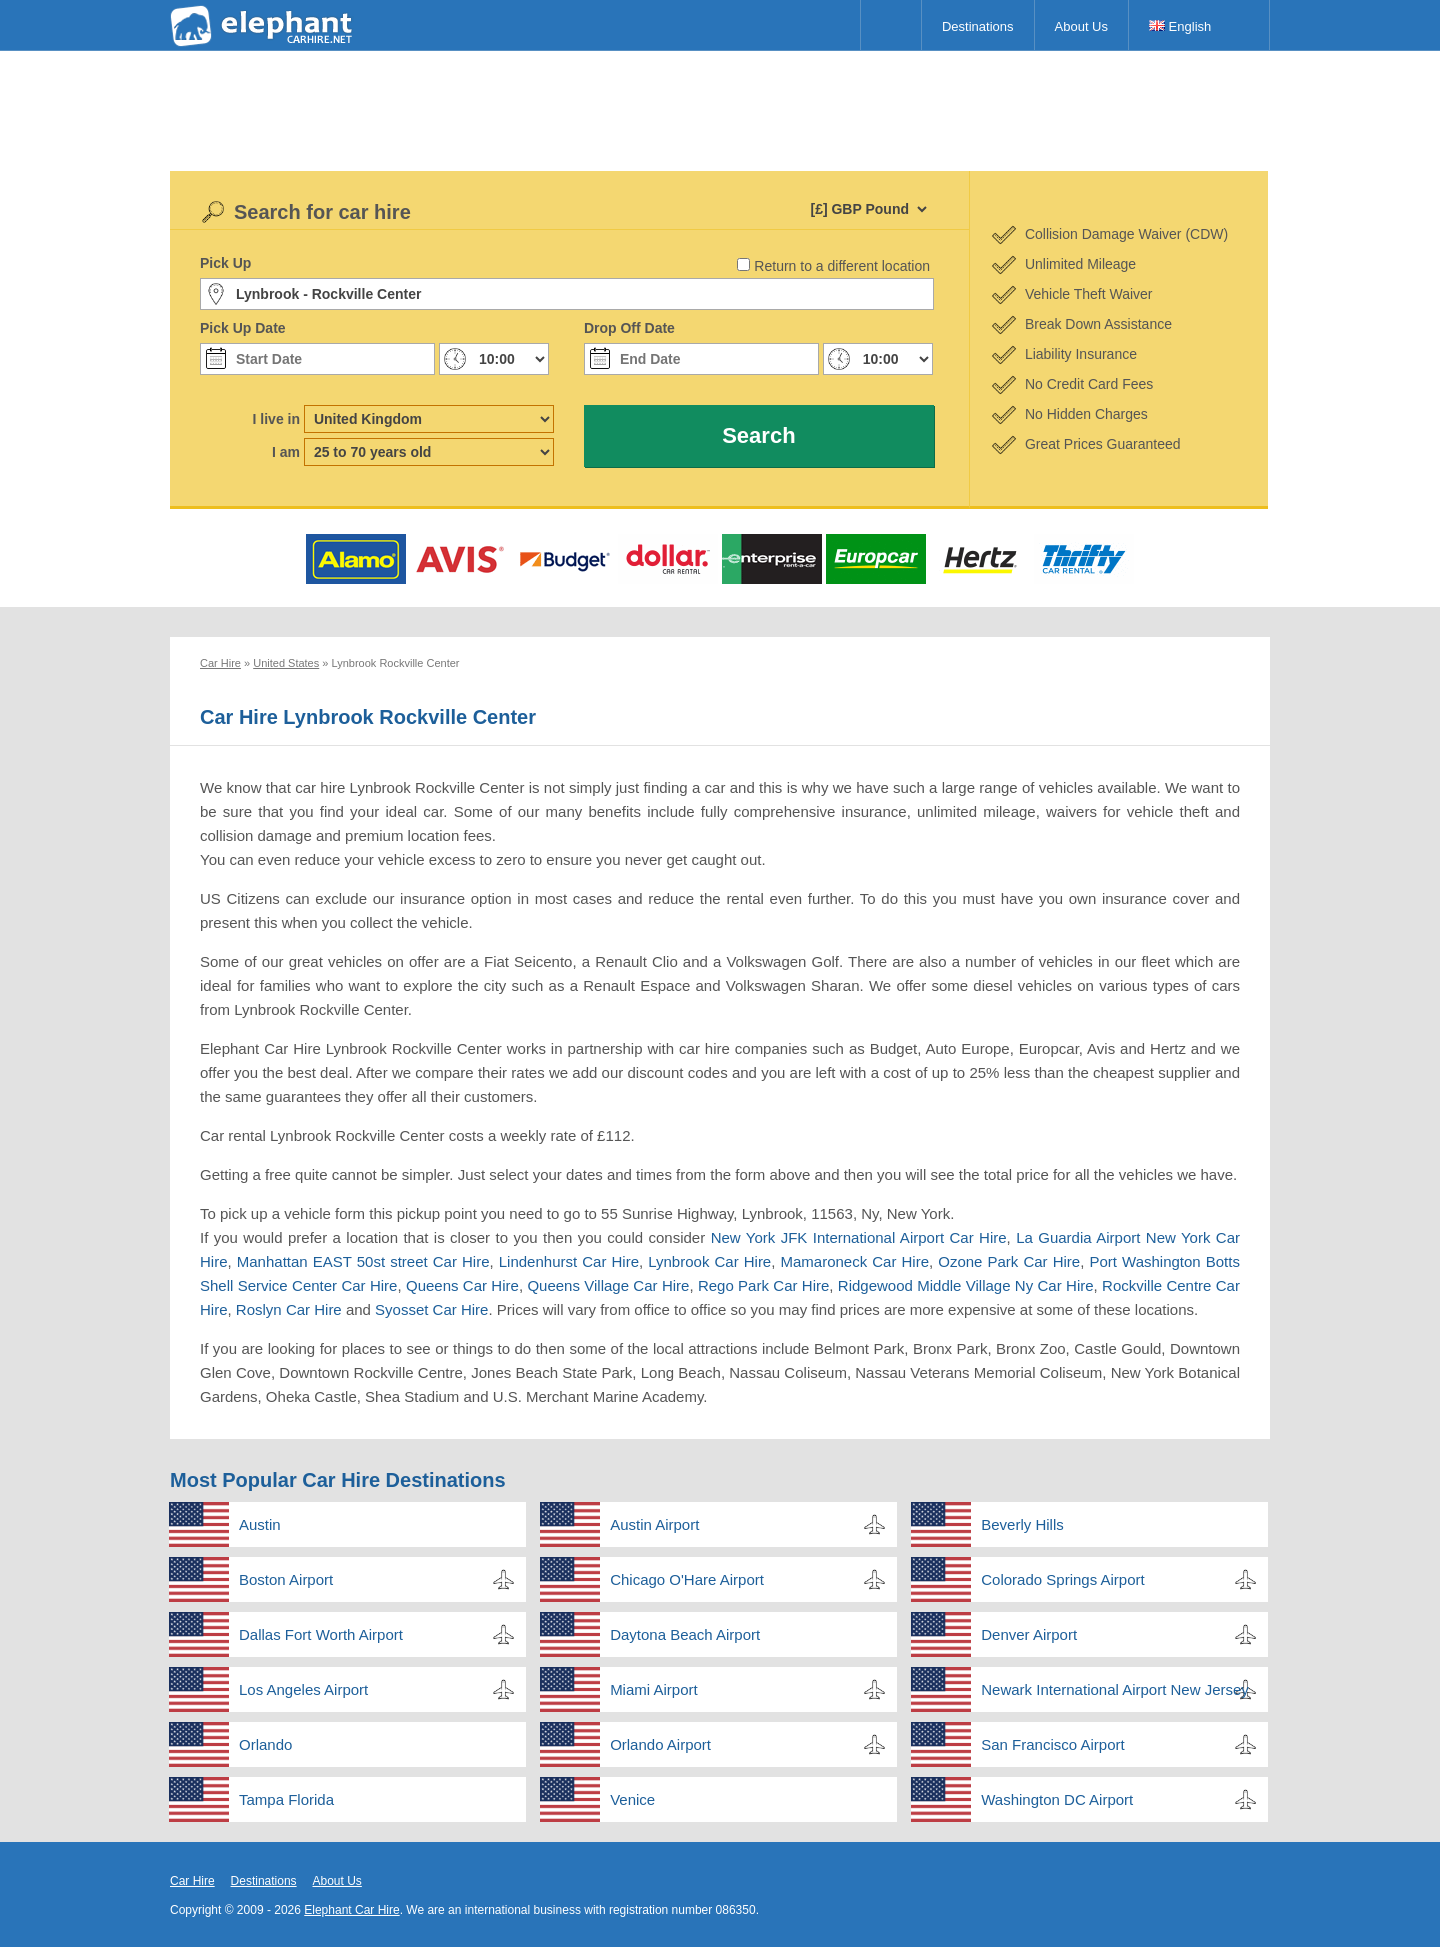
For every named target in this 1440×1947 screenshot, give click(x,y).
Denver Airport (1029, 1634)
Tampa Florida (286, 1799)
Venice (632, 1799)
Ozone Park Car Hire (1009, 1261)
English (1180, 26)
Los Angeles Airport (303, 1689)
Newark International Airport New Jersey (1115, 1689)
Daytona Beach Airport (685, 1634)
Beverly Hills (1022, 1524)
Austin (260, 1524)
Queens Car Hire (462, 1285)
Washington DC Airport (1057, 1799)
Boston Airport (286, 1579)
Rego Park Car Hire (763, 1285)
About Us (1081, 26)
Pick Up (225, 263)
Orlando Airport (660, 1744)
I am (286, 452)
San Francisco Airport (1052, 1744)
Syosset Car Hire (431, 1309)
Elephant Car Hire (351, 1910)
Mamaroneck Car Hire (854, 1261)
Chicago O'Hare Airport (687, 1579)
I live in (276, 419)
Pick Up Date (243, 328)
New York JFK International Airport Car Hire (859, 1237)
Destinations (978, 26)
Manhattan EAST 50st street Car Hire (363, 1261)
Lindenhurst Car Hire (569, 1261)
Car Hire (192, 1881)
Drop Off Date (629, 328)
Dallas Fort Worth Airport (321, 1634)
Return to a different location (842, 266)
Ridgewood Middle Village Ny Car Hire (966, 1285)
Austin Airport (654, 1524)
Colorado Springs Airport (1062, 1579)
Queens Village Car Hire (608, 1285)
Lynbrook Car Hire (709, 1261)
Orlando (265, 1744)
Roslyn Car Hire (289, 1309)
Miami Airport (654, 1689)
